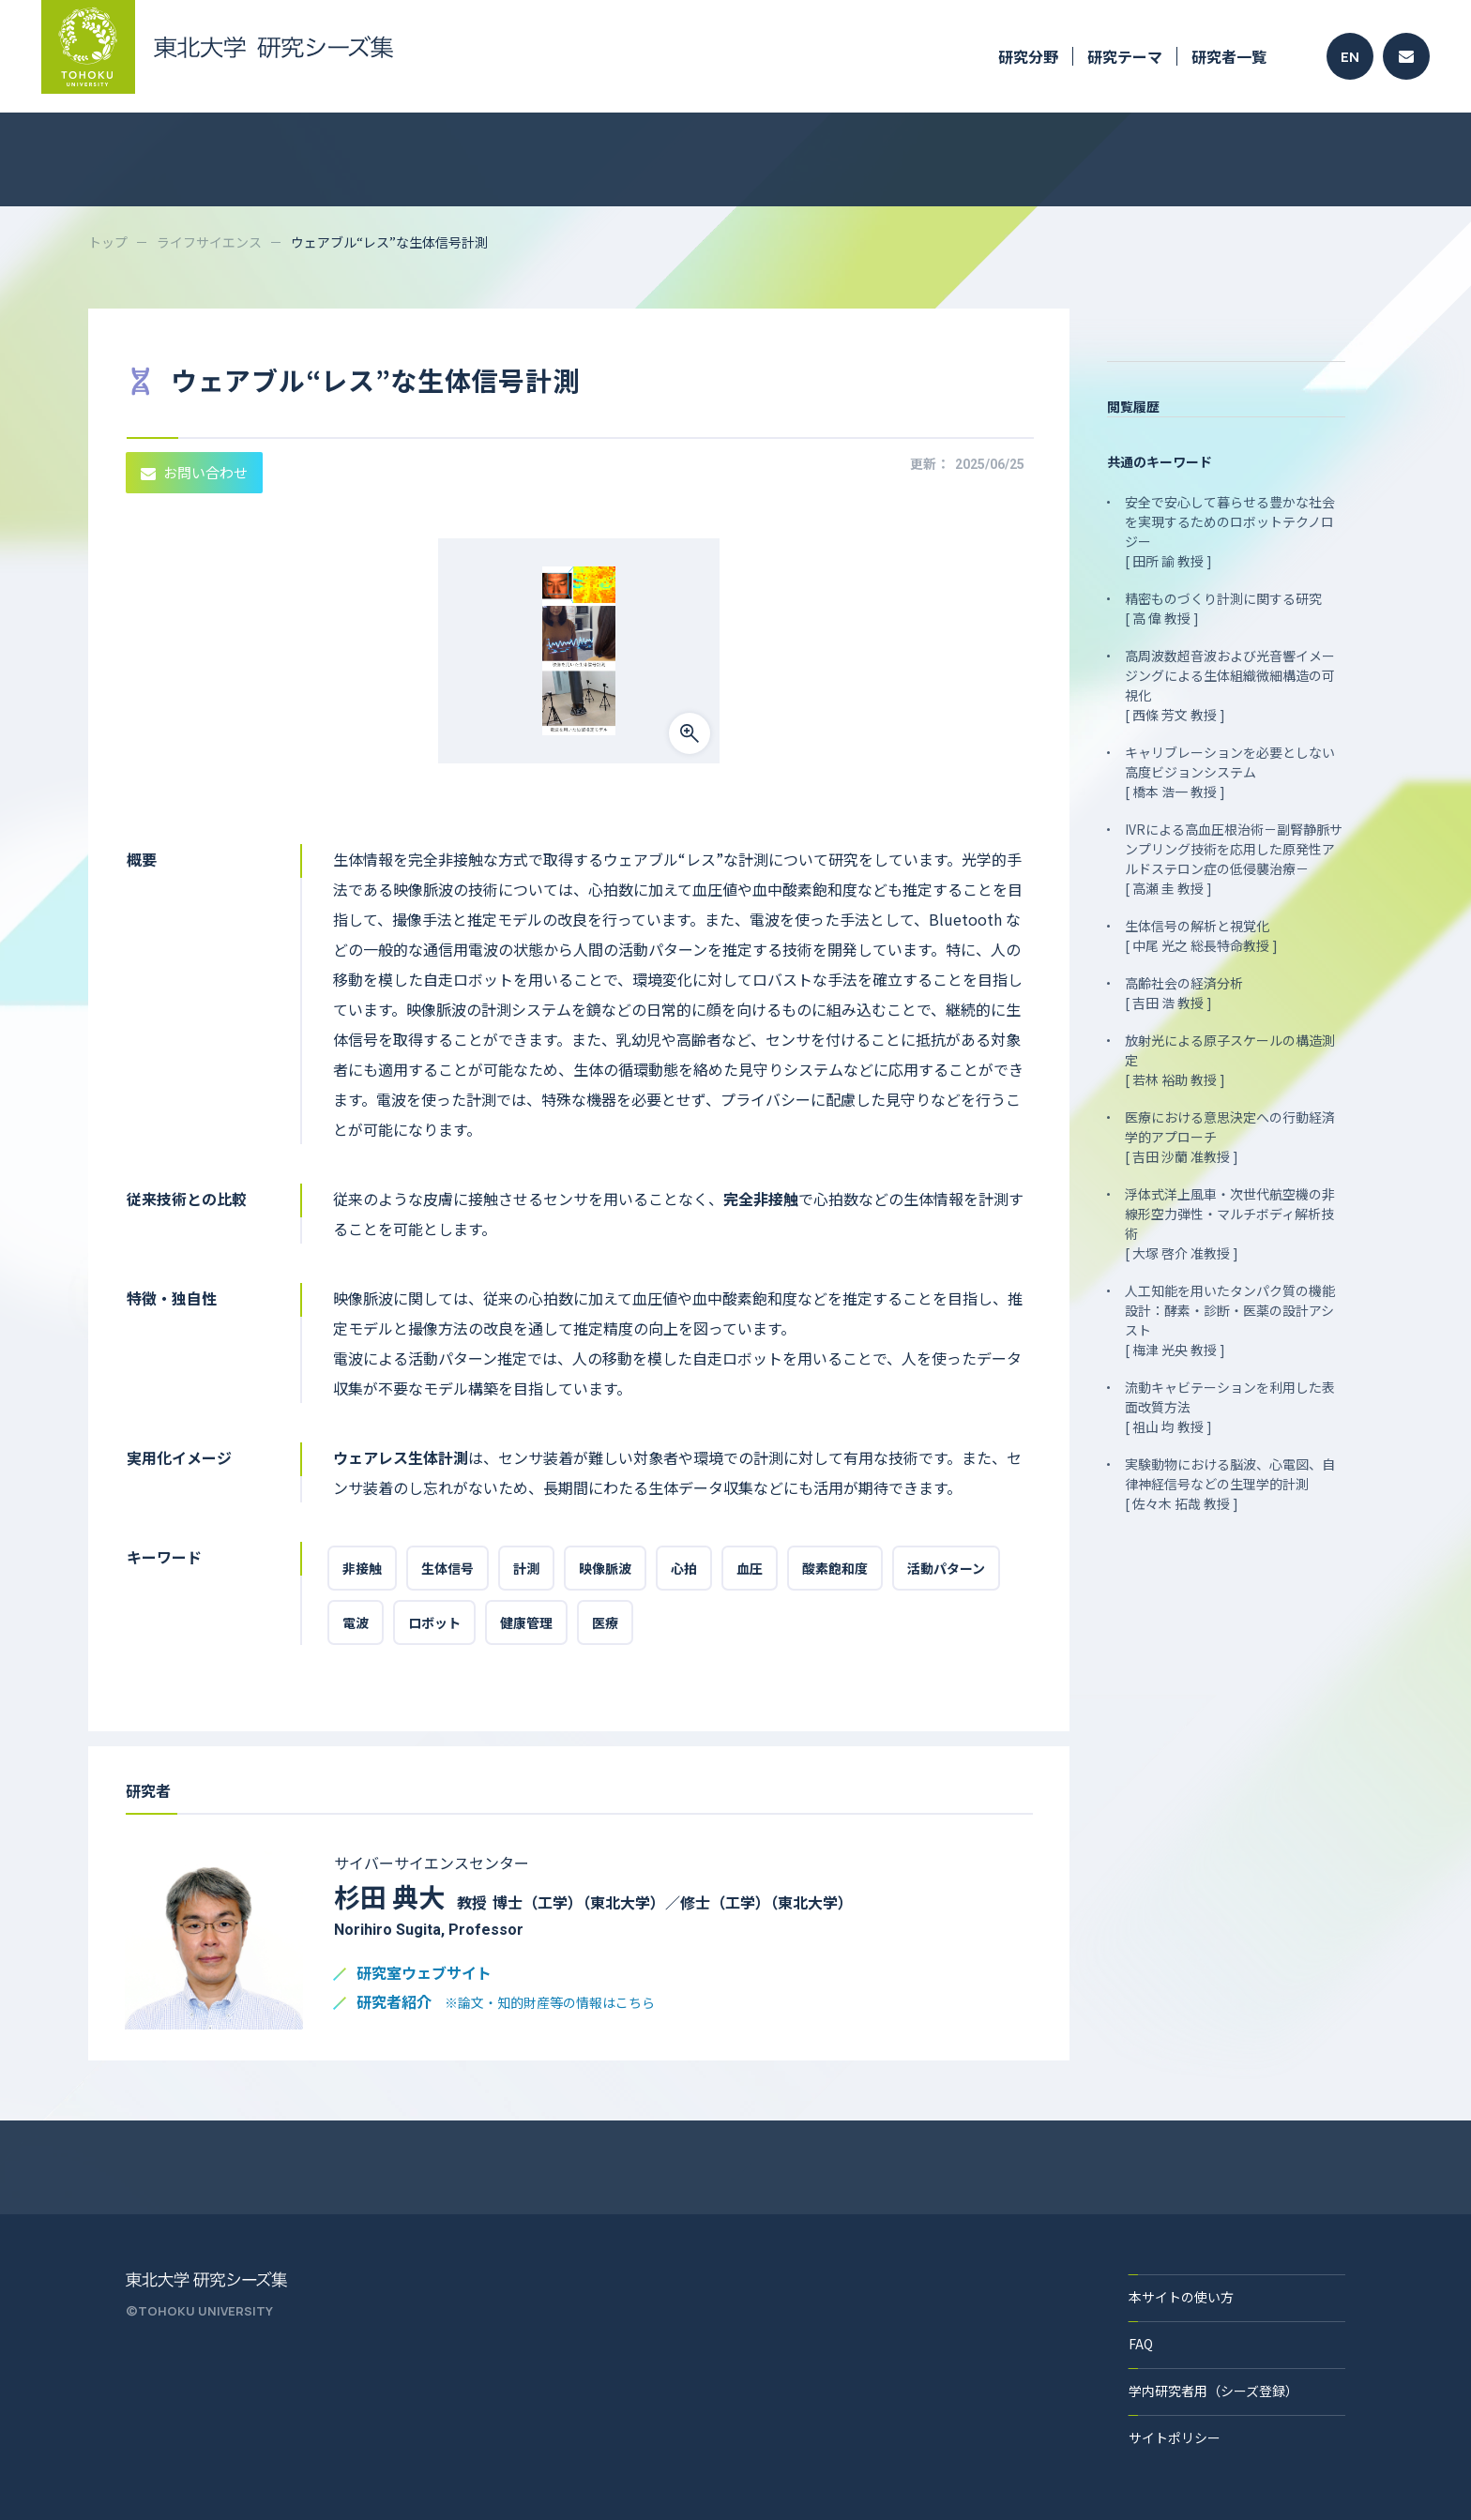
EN (1350, 57)
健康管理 (526, 1622)
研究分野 (1028, 56)
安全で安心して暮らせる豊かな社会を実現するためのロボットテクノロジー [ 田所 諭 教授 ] (1230, 531)
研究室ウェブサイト (424, 1974)
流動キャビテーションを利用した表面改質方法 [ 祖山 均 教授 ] (1230, 1407)
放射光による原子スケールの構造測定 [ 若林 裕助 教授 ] (1230, 1060)
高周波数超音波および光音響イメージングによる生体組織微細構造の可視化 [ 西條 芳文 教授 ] (1230, 685)
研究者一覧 (1228, 56)
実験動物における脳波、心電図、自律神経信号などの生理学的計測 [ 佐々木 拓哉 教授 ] (1230, 1484)
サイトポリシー (1175, 2437)
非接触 (362, 1568)
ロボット (434, 1622)
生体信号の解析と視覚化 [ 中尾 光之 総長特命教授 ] (1201, 935)
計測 (526, 1568)
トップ (108, 242)
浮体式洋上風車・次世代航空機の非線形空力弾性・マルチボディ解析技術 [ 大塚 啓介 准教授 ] (1230, 1223)
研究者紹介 (505, 2003)
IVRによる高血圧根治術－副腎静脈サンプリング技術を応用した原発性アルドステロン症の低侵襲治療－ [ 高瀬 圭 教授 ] (1233, 859)
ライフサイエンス (209, 242)
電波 (355, 1622)
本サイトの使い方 (1181, 2296)
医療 (605, 1622)
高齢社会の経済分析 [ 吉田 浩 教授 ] (1184, 992)
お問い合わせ (194, 472)
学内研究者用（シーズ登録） (1213, 2390)
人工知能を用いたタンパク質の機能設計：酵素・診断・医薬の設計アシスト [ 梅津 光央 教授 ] (1230, 1320)
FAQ (1141, 2343)
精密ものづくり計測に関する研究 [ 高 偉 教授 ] (1223, 608)
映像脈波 (605, 1568)
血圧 (749, 1568)
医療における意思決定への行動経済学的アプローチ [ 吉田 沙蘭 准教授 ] (1230, 1137)
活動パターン (946, 1568)
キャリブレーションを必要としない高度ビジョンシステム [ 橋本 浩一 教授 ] (1230, 772)
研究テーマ (1124, 56)
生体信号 (447, 1568)
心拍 (684, 1568)
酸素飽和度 (835, 1568)
